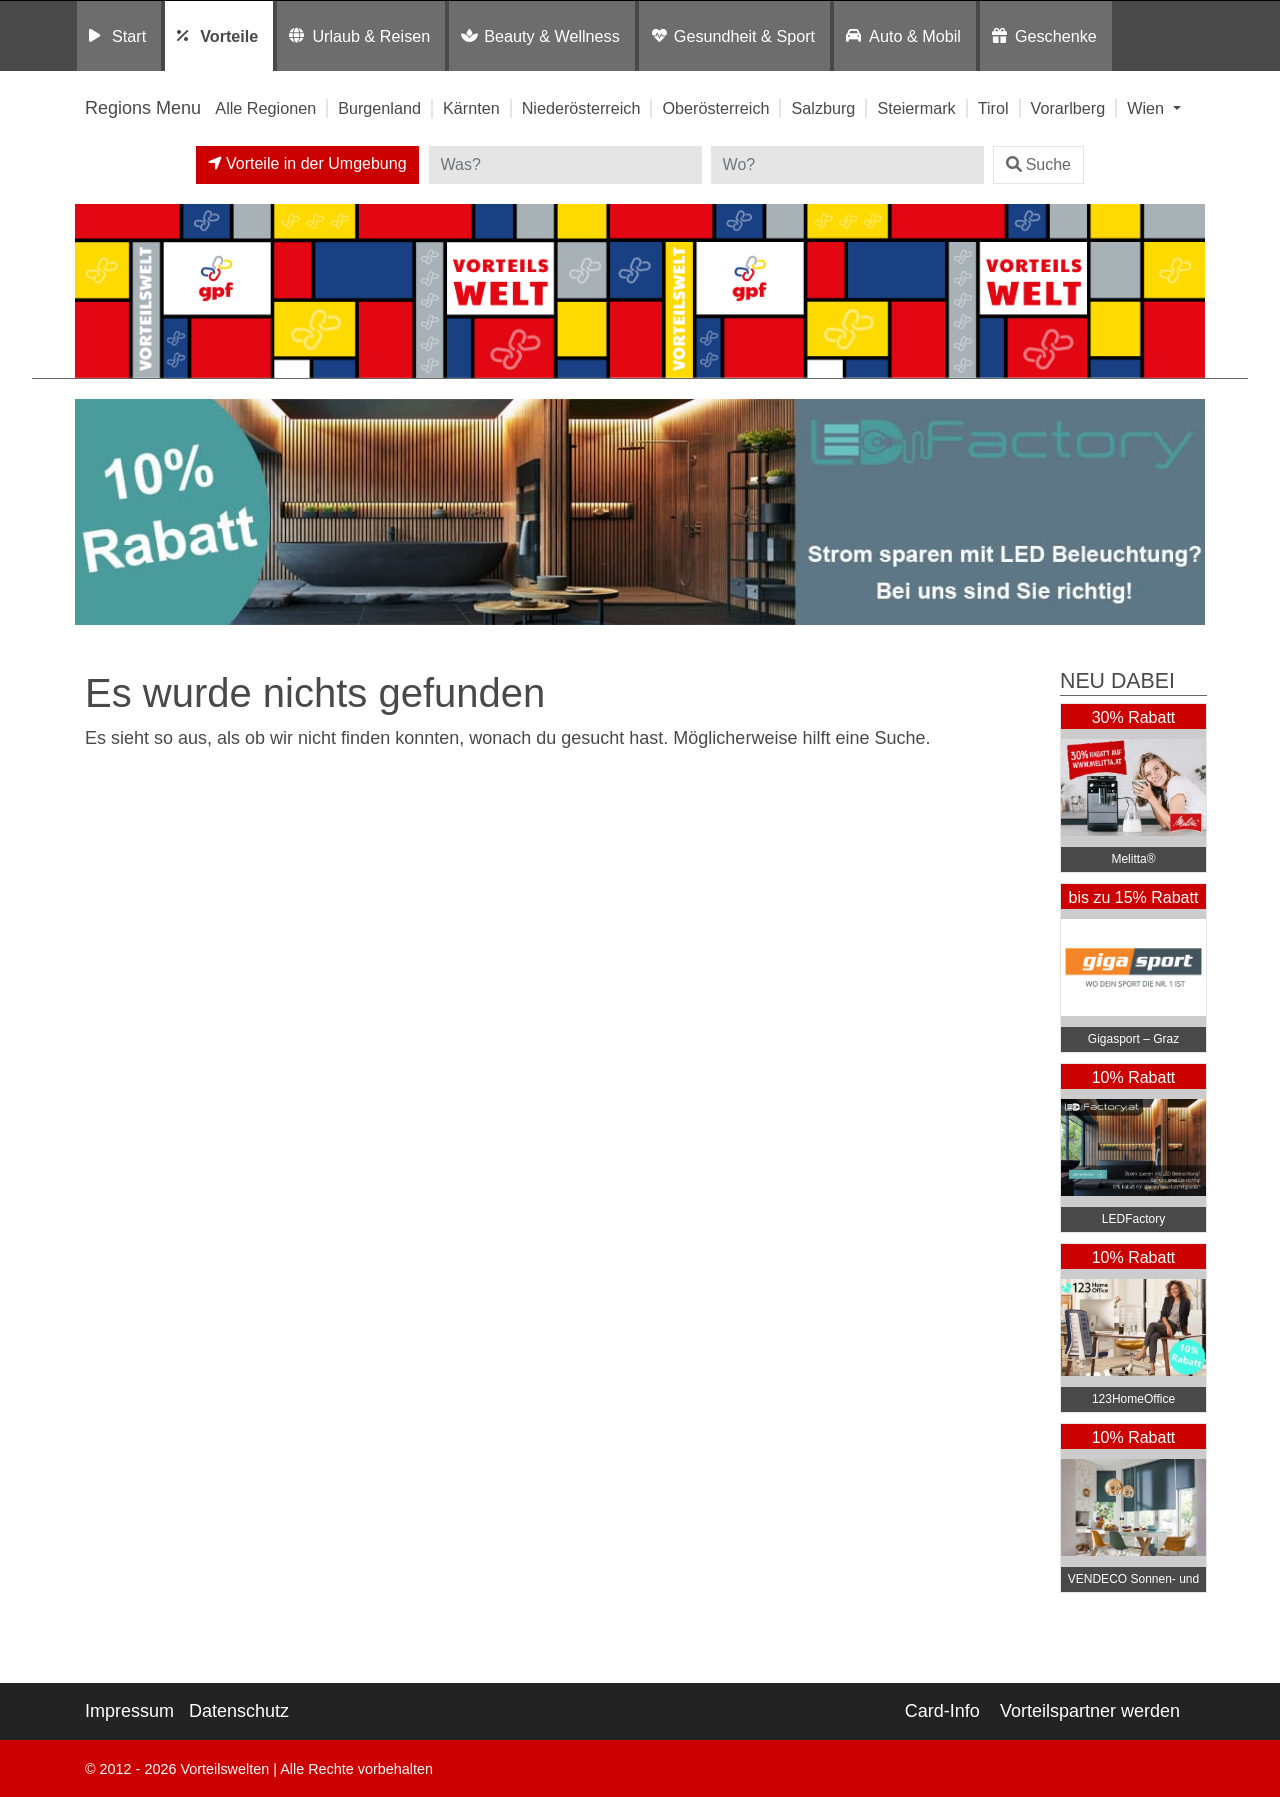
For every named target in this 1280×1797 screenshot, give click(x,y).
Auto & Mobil (915, 36)
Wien (1147, 108)
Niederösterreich (581, 108)
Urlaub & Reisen (371, 36)
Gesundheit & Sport (744, 36)
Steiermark (916, 108)
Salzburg (823, 108)
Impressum (129, 1711)
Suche (1038, 164)
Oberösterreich (715, 108)
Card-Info (942, 1711)
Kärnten (471, 108)
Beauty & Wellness (552, 36)
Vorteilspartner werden (1090, 1711)
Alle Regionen (265, 108)
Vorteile (229, 36)
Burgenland (379, 108)
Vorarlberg (1068, 108)
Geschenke (1056, 36)
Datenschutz (239, 1711)
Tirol (993, 108)
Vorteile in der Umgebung (307, 163)
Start (129, 36)
